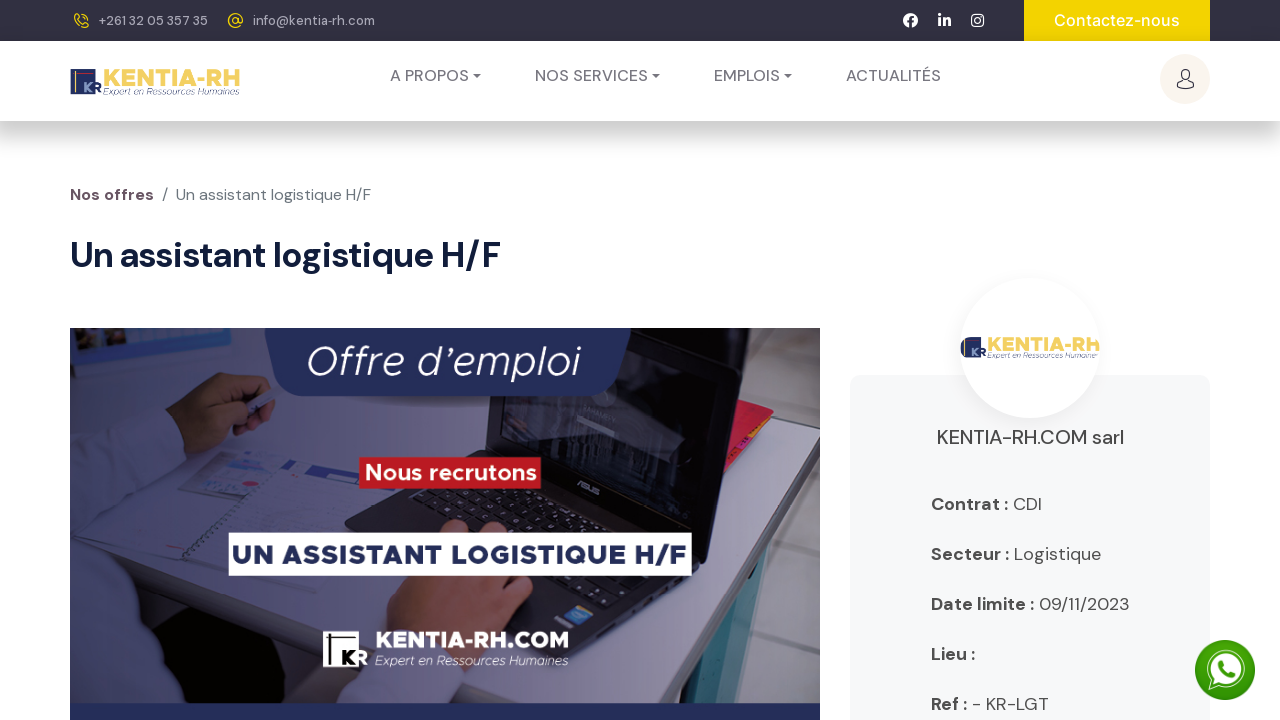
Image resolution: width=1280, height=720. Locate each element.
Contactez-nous (1117, 20)
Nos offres (112, 194)
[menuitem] (893, 76)
